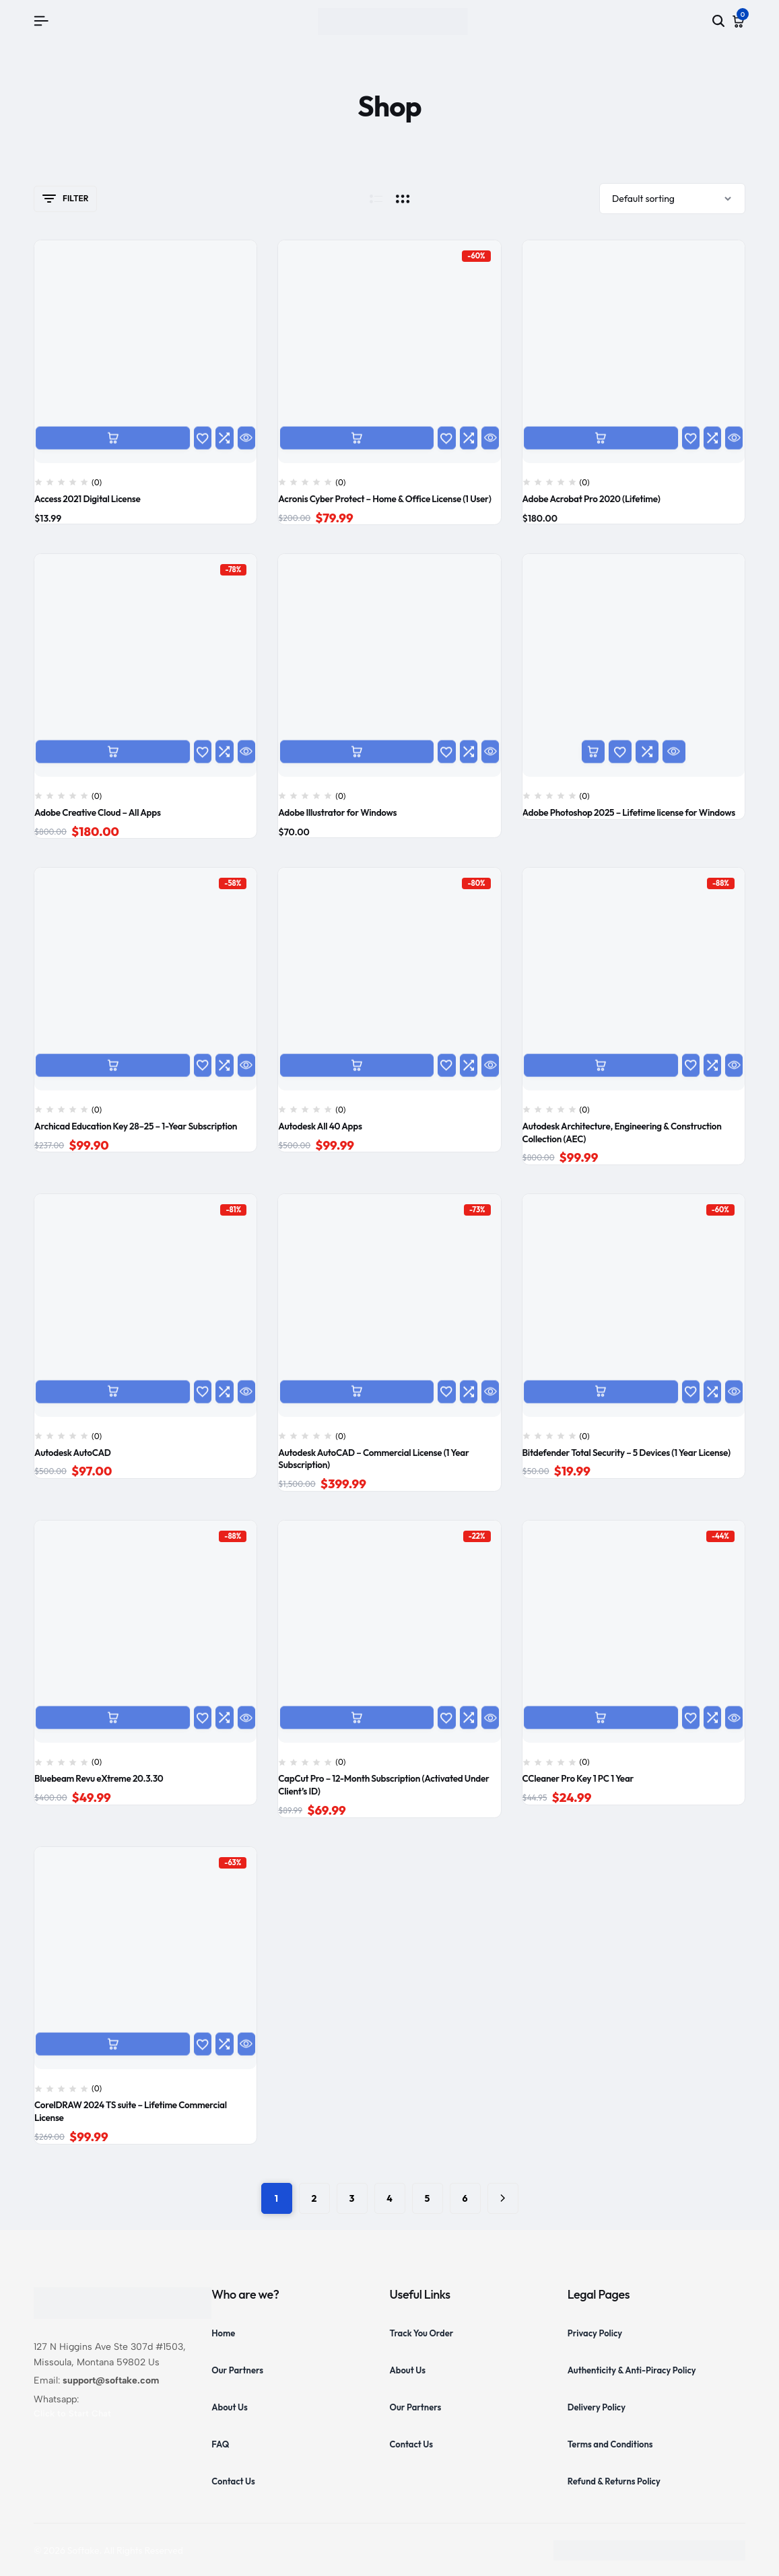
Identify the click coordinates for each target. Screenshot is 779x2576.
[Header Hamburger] (41, 20)
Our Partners (237, 2370)
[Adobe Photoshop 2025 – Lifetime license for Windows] (633, 665)
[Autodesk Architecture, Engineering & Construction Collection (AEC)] (633, 979)
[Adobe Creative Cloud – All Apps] (145, 665)
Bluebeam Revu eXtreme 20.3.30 (99, 1778)
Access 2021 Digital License (87, 499)
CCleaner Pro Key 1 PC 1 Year (578, 1778)
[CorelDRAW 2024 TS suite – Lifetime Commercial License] (145, 1958)
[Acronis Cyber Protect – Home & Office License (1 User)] (389, 351)
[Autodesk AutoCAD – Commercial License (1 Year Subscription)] (389, 1305)
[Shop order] (672, 198)
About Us (229, 2407)
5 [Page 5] (427, 2198)
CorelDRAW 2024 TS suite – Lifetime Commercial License (130, 2111)
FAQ (220, 2444)
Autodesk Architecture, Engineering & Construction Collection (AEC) (622, 1132)
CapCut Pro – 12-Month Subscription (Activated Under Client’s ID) (383, 1784)
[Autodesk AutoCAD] (145, 1305)
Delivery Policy (596, 2407)
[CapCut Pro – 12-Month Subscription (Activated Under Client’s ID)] (389, 1632)
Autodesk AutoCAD (72, 1453)
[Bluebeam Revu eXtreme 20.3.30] (145, 1632)
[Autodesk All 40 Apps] (389, 979)
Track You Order (422, 2333)
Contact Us (233, 2481)
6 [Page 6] (464, 2198)
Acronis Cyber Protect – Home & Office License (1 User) (384, 499)
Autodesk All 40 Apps (320, 1126)
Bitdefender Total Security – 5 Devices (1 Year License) (626, 1453)
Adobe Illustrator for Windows (337, 812)
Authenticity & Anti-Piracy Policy (632, 2370)
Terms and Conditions (610, 2444)
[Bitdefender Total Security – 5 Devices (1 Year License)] (633, 1305)
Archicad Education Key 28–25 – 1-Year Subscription (135, 1126)
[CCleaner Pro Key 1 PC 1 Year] (633, 1632)
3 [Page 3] (352, 2198)
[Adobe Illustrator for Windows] (389, 665)
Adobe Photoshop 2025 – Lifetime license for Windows (628, 812)
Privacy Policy (595, 2333)
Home (223, 2333)
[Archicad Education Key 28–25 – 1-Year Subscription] (145, 979)
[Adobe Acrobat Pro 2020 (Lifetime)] (633, 351)
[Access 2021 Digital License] (145, 351)
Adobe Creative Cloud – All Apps (97, 812)
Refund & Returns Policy (614, 2481)
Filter (65, 199)
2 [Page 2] (314, 2198)
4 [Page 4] (389, 2198)
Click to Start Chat (72, 2413)
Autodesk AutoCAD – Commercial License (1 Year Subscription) (373, 1459)
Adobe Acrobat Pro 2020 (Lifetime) (591, 499)
